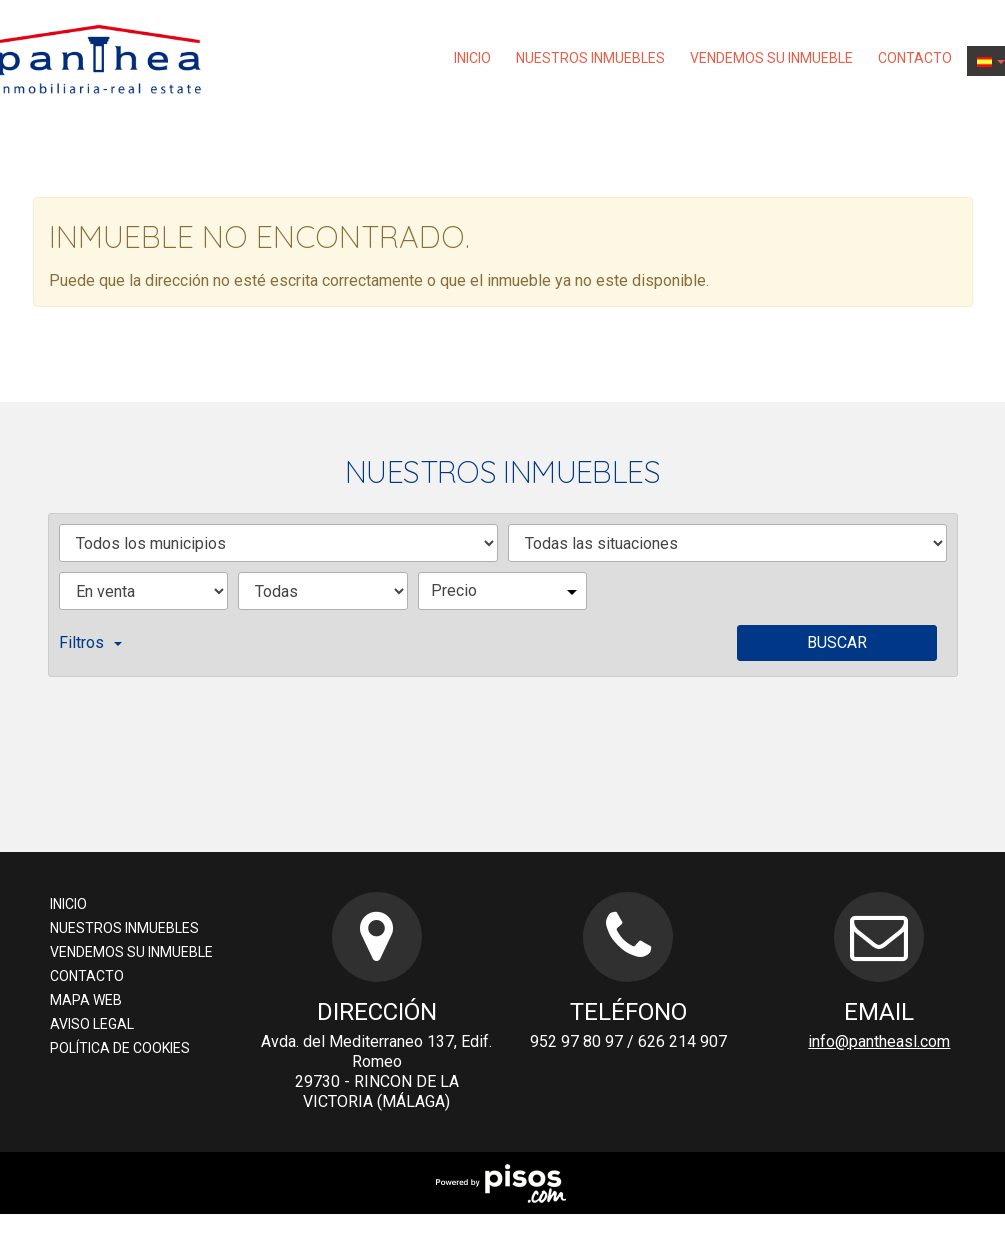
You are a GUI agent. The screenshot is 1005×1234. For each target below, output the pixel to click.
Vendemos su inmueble (771, 58)
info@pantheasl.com (879, 1041)
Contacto (915, 58)
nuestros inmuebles (590, 58)
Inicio (472, 58)
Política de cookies (120, 1048)
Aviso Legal (92, 1024)
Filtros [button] (90, 642)
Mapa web (86, 1000)
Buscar (837, 642)
